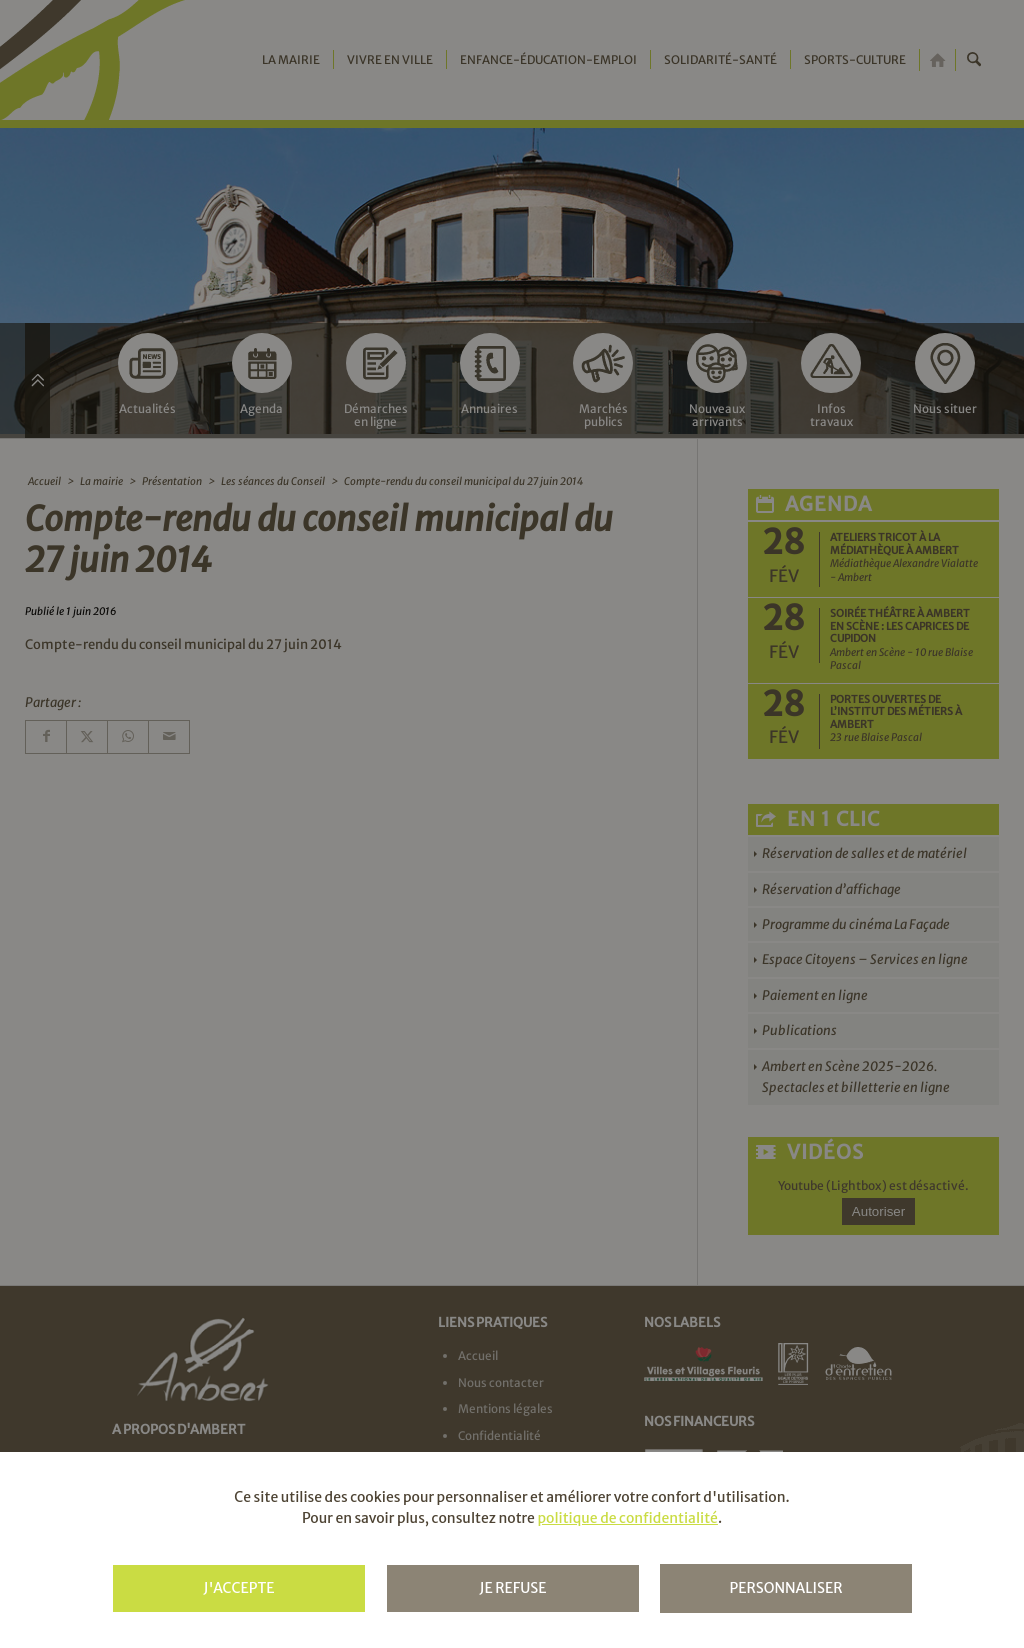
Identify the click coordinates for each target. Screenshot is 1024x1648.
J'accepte (238, 1588)
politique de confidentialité (627, 1518)
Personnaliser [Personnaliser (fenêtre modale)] (785, 1588)
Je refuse (512, 1588)
